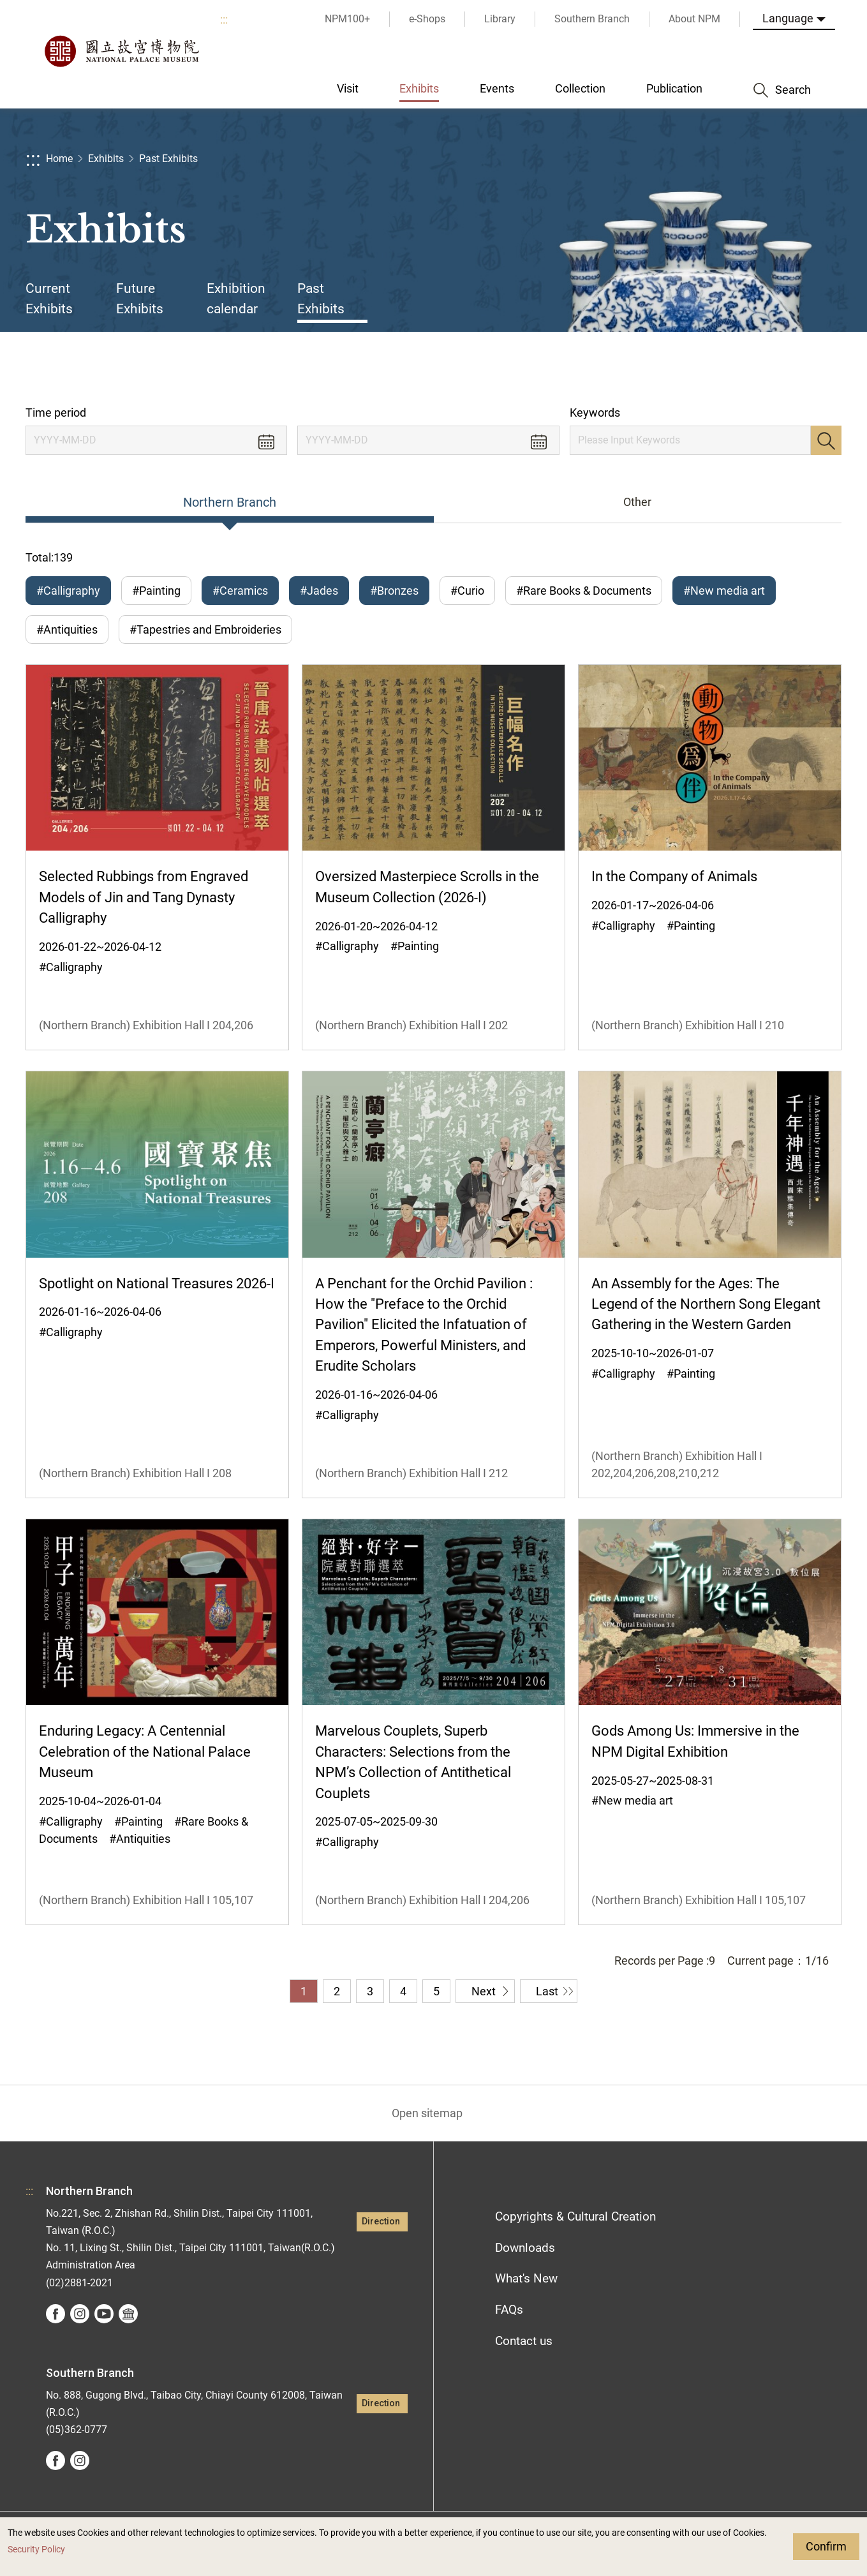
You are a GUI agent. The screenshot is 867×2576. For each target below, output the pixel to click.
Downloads (525, 2247)
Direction (381, 2221)
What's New (526, 2278)
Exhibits (106, 159)
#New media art (724, 590)
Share (715, 368)
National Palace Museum (121, 51)
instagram (79, 2313)
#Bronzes (394, 590)
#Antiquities (67, 629)
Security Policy (36, 2549)
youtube (104, 2313)
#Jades (319, 590)
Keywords (595, 412)
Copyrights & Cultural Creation (575, 2216)
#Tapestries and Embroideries (205, 629)
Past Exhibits (168, 159)
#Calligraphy (68, 590)
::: (224, 19)
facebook (55, 2313)
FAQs (509, 2309)
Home (59, 159)
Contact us (523, 2341)
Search (826, 440)
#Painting (156, 590)
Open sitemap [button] (427, 2113)
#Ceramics (240, 590)
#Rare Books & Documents (583, 590)
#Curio (467, 590)
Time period (56, 412)
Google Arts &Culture (128, 2313)
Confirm (826, 2546)
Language (787, 18)
